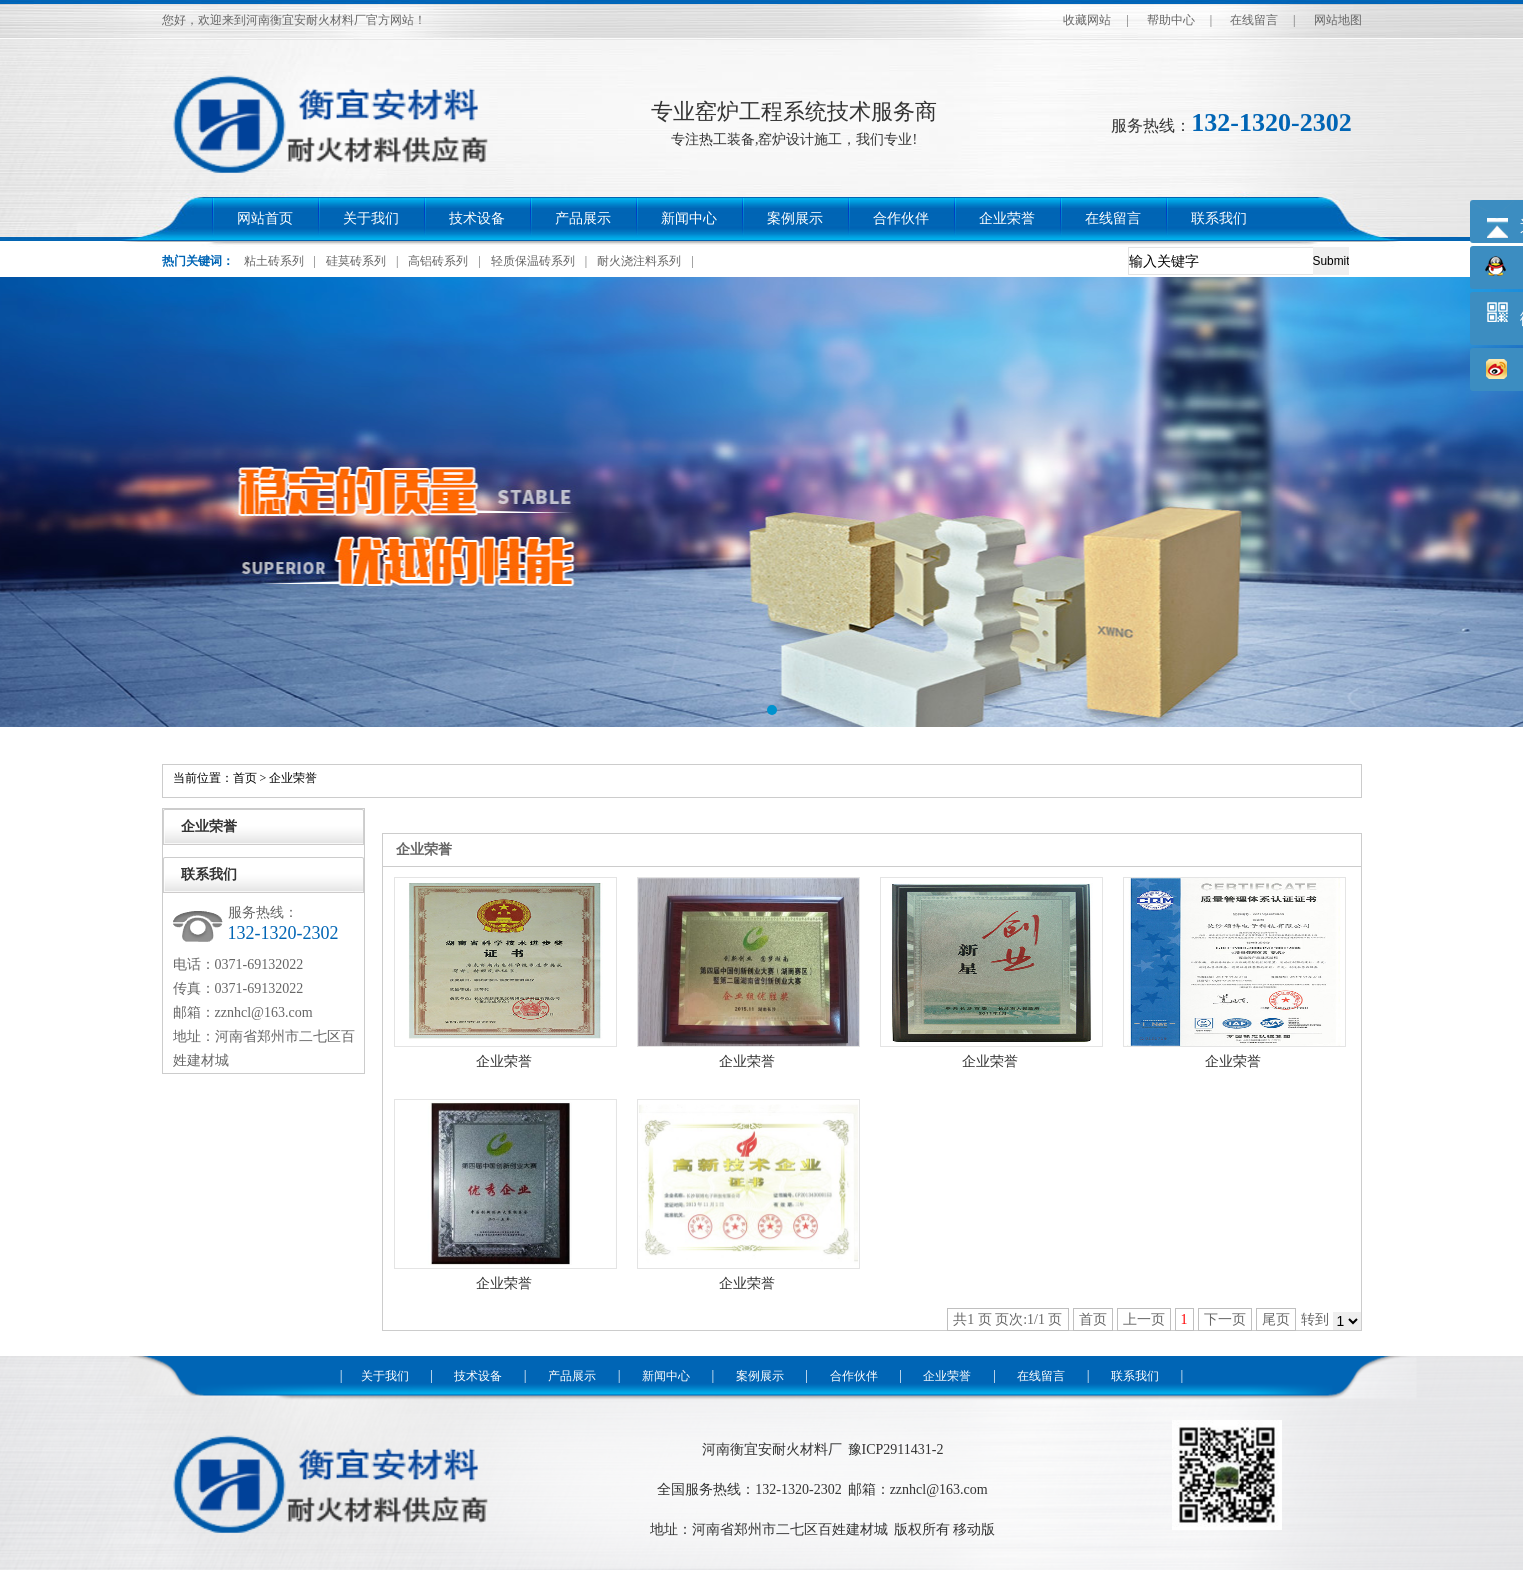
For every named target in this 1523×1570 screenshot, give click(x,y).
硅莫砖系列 (356, 261)
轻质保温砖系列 (533, 261)
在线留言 (1254, 20)
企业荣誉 (1007, 218)
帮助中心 (1171, 20)
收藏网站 (1087, 20)
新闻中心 (689, 218)
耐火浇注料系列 (639, 261)
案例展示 (795, 218)
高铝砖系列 (438, 261)
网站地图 (1338, 20)
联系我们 (1219, 218)
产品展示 (583, 218)
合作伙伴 (901, 218)
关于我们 (371, 218)
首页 (245, 778)
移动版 (974, 1529)
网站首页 (265, 218)
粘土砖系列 (274, 261)
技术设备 (477, 218)
